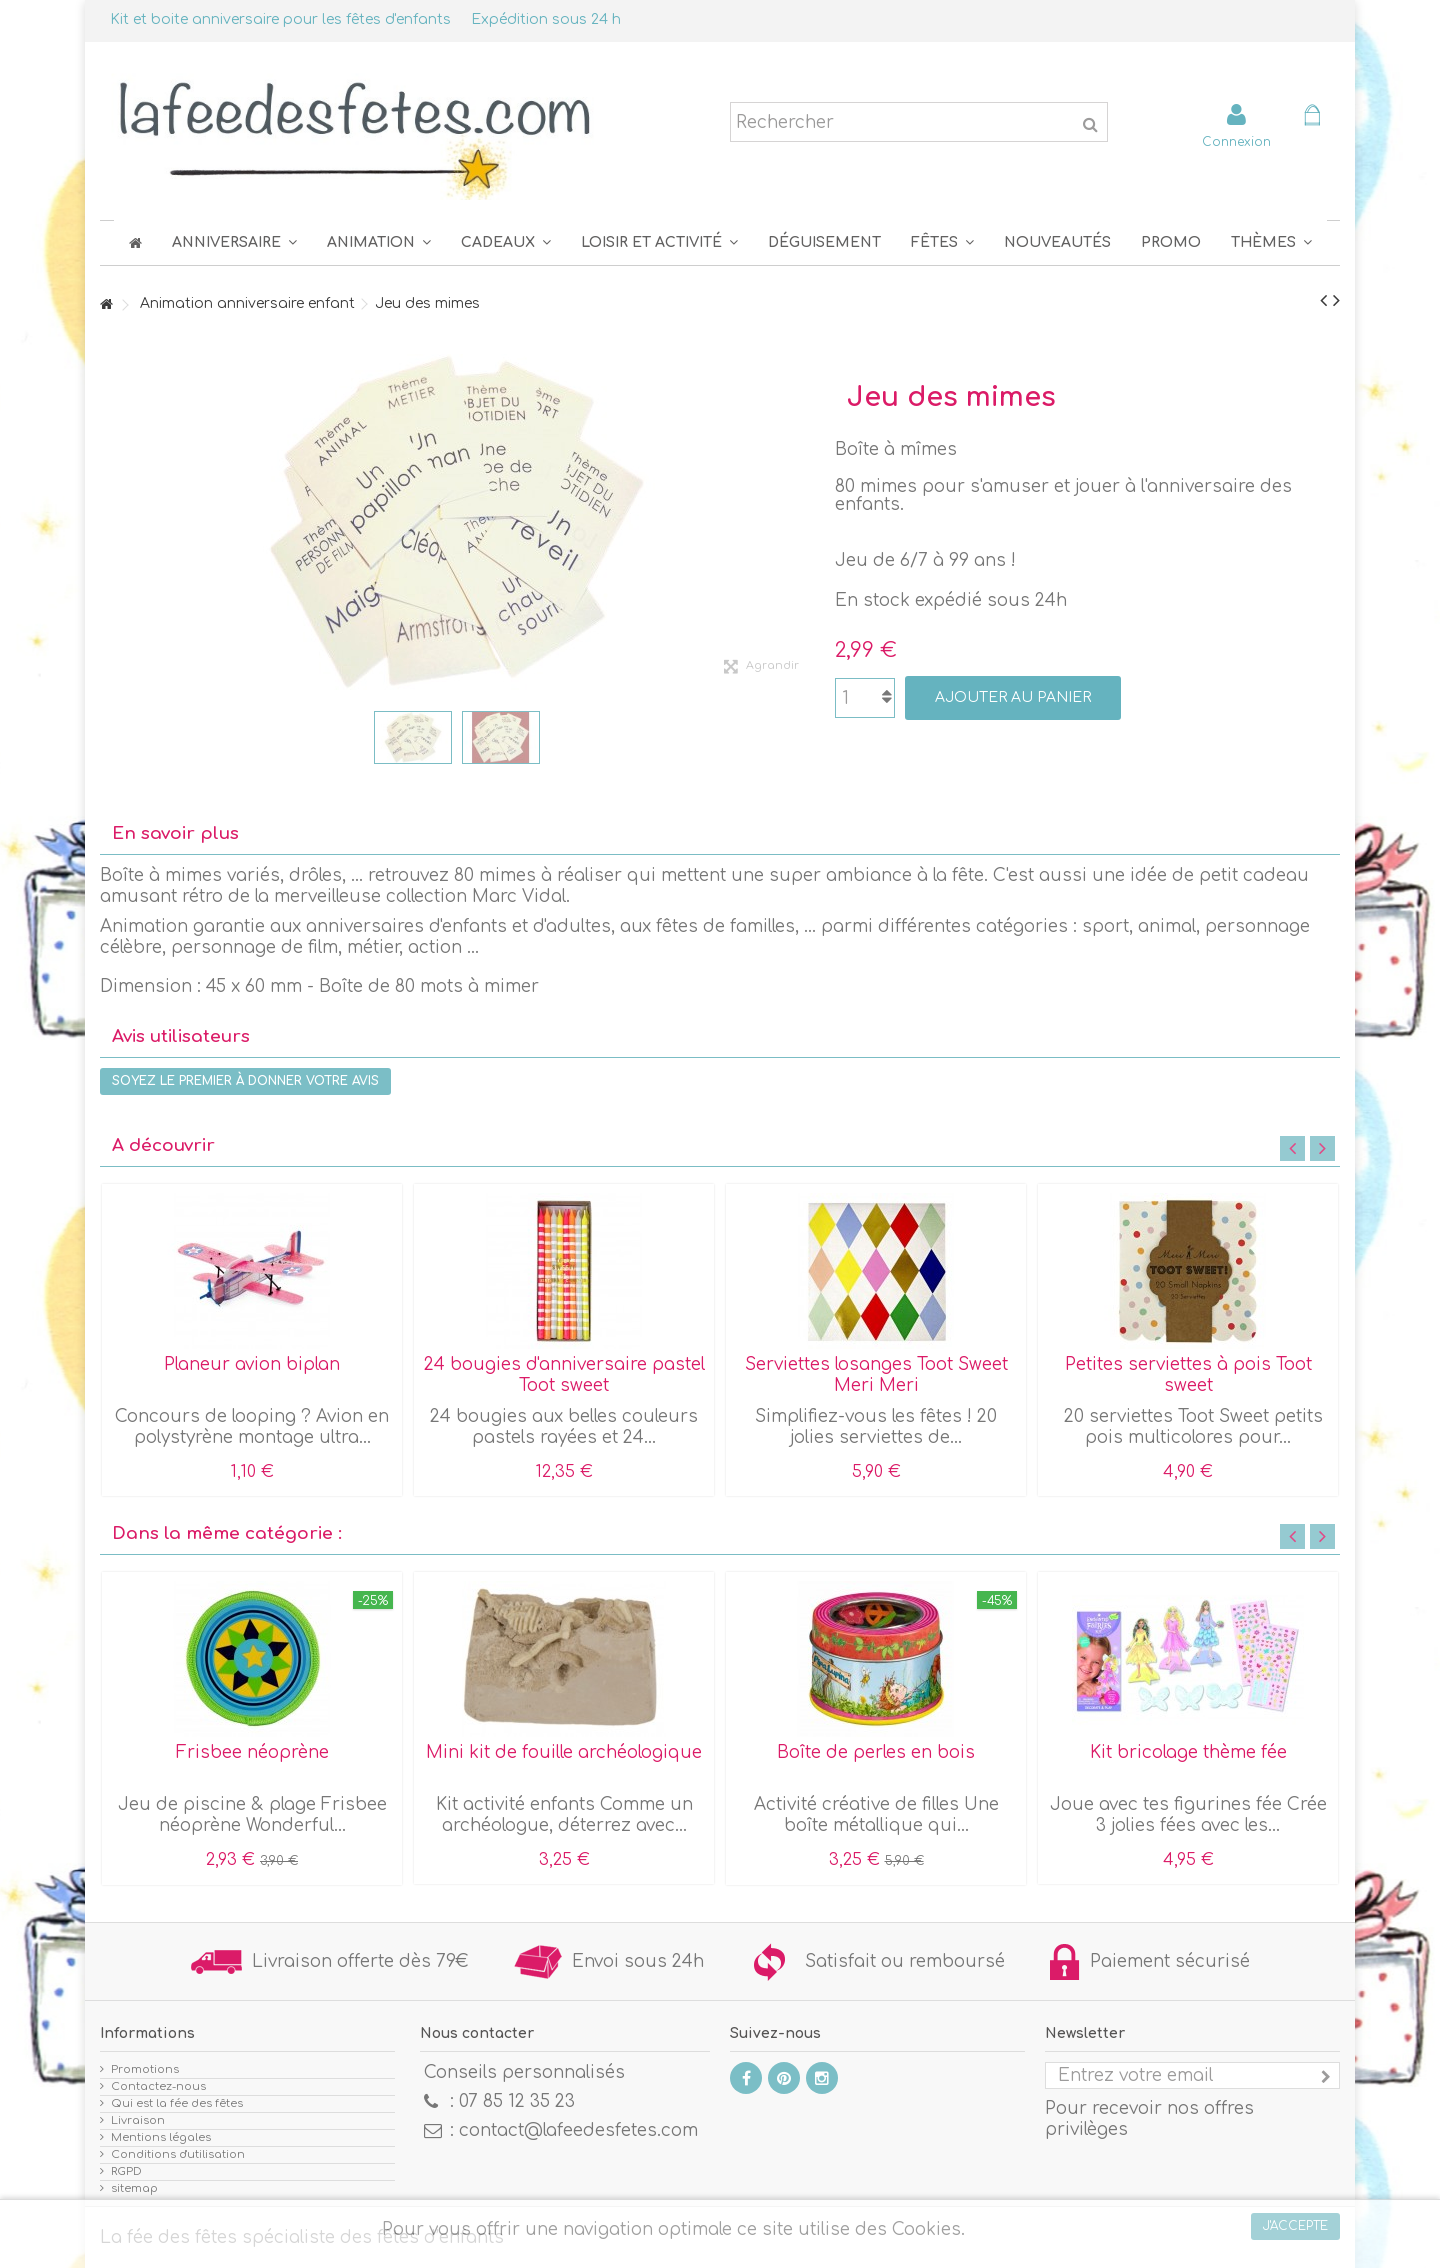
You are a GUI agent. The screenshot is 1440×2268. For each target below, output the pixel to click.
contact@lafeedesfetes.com (578, 2130)
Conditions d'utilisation (178, 2154)
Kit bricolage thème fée (1188, 1752)
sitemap (134, 2188)
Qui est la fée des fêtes (177, 2103)
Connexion (1236, 141)
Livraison (138, 2120)
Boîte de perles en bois (876, 1752)
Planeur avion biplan (252, 1364)
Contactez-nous (158, 2086)
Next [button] (1322, 1148)
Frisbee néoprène (252, 1752)
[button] (942, 242)
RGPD (126, 2171)
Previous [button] (1292, 1148)
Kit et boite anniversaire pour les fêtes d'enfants (280, 19)
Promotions (145, 2069)
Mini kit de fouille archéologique (564, 1752)
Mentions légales (161, 2137)
